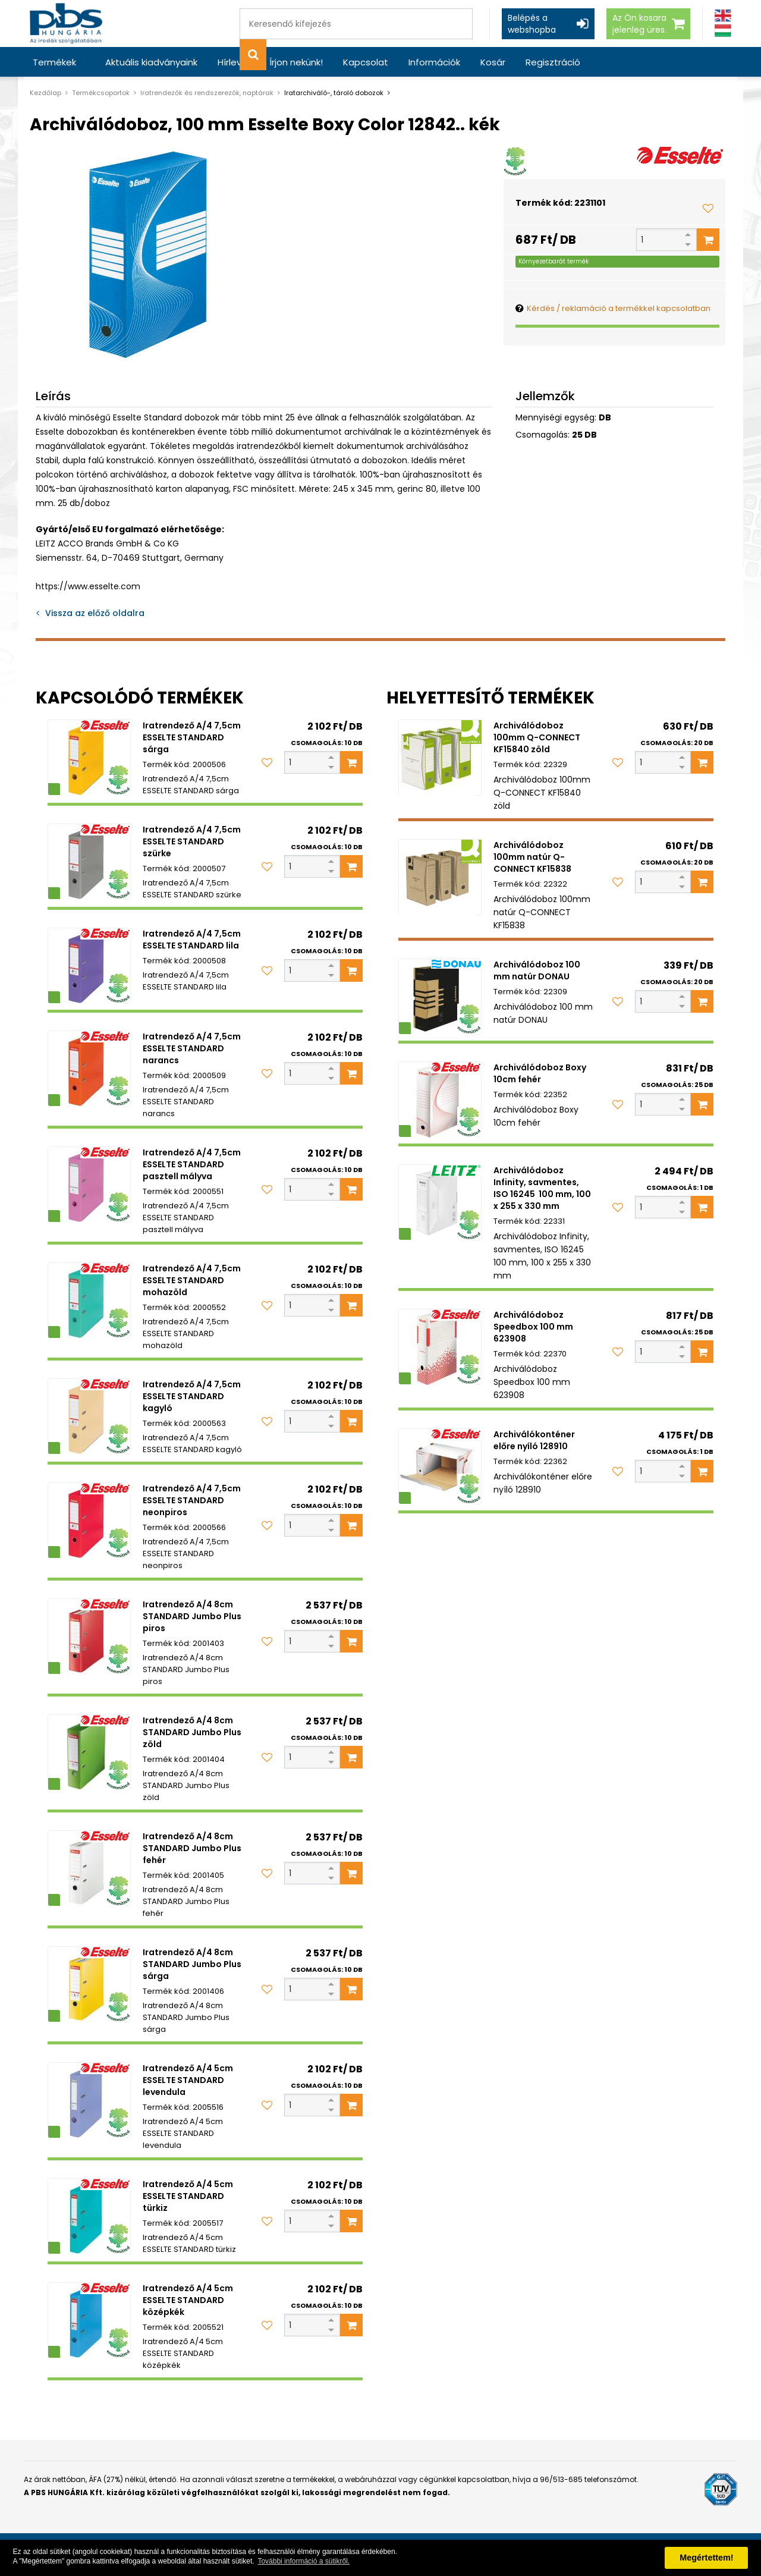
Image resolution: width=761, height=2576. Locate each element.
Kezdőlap (45, 93)
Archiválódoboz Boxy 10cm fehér (539, 1073)
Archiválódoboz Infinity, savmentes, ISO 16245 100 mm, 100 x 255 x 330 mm (542, 1188)
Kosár (492, 62)
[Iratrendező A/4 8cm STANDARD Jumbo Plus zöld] (89, 1752)
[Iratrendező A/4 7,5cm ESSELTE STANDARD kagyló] (89, 1416)
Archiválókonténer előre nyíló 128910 (534, 1440)
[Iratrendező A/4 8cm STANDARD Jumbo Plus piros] (89, 1636)
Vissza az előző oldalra (94, 613)
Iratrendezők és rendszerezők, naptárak (206, 93)
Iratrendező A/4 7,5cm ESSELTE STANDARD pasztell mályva (192, 1164)
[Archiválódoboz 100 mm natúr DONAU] (440, 997)
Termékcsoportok (101, 93)
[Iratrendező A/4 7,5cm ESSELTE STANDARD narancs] (89, 1069)
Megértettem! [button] (706, 2557)
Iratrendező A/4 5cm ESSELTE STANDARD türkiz (188, 2196)
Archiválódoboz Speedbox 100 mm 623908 (533, 1326)
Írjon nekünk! (296, 62)
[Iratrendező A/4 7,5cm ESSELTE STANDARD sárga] (89, 758)
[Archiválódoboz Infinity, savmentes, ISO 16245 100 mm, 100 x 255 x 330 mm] (440, 1202)
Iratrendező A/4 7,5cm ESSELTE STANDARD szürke (192, 841)
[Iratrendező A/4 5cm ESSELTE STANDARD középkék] (89, 2320)
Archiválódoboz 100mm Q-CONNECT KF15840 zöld (536, 737)
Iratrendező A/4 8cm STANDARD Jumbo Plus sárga (192, 1964)
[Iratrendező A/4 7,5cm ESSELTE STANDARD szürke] (89, 862)
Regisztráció (553, 62)
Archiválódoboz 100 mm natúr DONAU (536, 970)
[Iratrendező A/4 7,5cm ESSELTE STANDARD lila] (89, 966)
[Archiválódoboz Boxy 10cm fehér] (440, 1099)
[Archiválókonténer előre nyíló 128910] (440, 1466)
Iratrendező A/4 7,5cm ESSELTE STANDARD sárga (192, 737)
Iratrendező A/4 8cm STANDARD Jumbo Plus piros (192, 1616)
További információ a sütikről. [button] (303, 2561)
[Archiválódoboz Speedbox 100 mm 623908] (440, 1347)
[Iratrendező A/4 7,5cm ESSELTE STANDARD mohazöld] (89, 1300)
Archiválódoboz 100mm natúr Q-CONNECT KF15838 (532, 857)
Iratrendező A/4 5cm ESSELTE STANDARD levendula (188, 2080)
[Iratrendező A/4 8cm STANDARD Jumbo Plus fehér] (89, 1868)
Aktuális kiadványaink (151, 62)
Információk (434, 62)
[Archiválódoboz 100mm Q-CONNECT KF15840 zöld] (440, 758)
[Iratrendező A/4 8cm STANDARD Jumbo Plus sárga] (89, 1984)
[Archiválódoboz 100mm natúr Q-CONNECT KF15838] (440, 877)
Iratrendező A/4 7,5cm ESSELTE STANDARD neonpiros (192, 1500)
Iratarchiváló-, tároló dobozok (333, 93)
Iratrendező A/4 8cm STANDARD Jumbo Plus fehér (192, 1848)
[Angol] (723, 16)
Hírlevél (233, 62)
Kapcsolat (365, 62)
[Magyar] (723, 30)
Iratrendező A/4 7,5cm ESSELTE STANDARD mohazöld (192, 1280)
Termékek (54, 62)
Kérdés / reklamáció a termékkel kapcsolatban (618, 308)
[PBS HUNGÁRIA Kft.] (66, 23)
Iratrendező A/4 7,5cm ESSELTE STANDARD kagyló (192, 1396)
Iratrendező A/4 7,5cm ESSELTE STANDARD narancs (192, 1048)
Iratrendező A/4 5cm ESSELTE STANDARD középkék (188, 2300)
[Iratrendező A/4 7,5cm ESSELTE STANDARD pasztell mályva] (89, 1184)
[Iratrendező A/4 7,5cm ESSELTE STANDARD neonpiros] (89, 1520)
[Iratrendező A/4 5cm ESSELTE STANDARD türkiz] (89, 2216)
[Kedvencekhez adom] (708, 208)
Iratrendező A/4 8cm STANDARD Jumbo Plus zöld (192, 1732)
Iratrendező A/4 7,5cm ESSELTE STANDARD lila (192, 939)
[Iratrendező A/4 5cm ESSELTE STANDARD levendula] (89, 2100)
